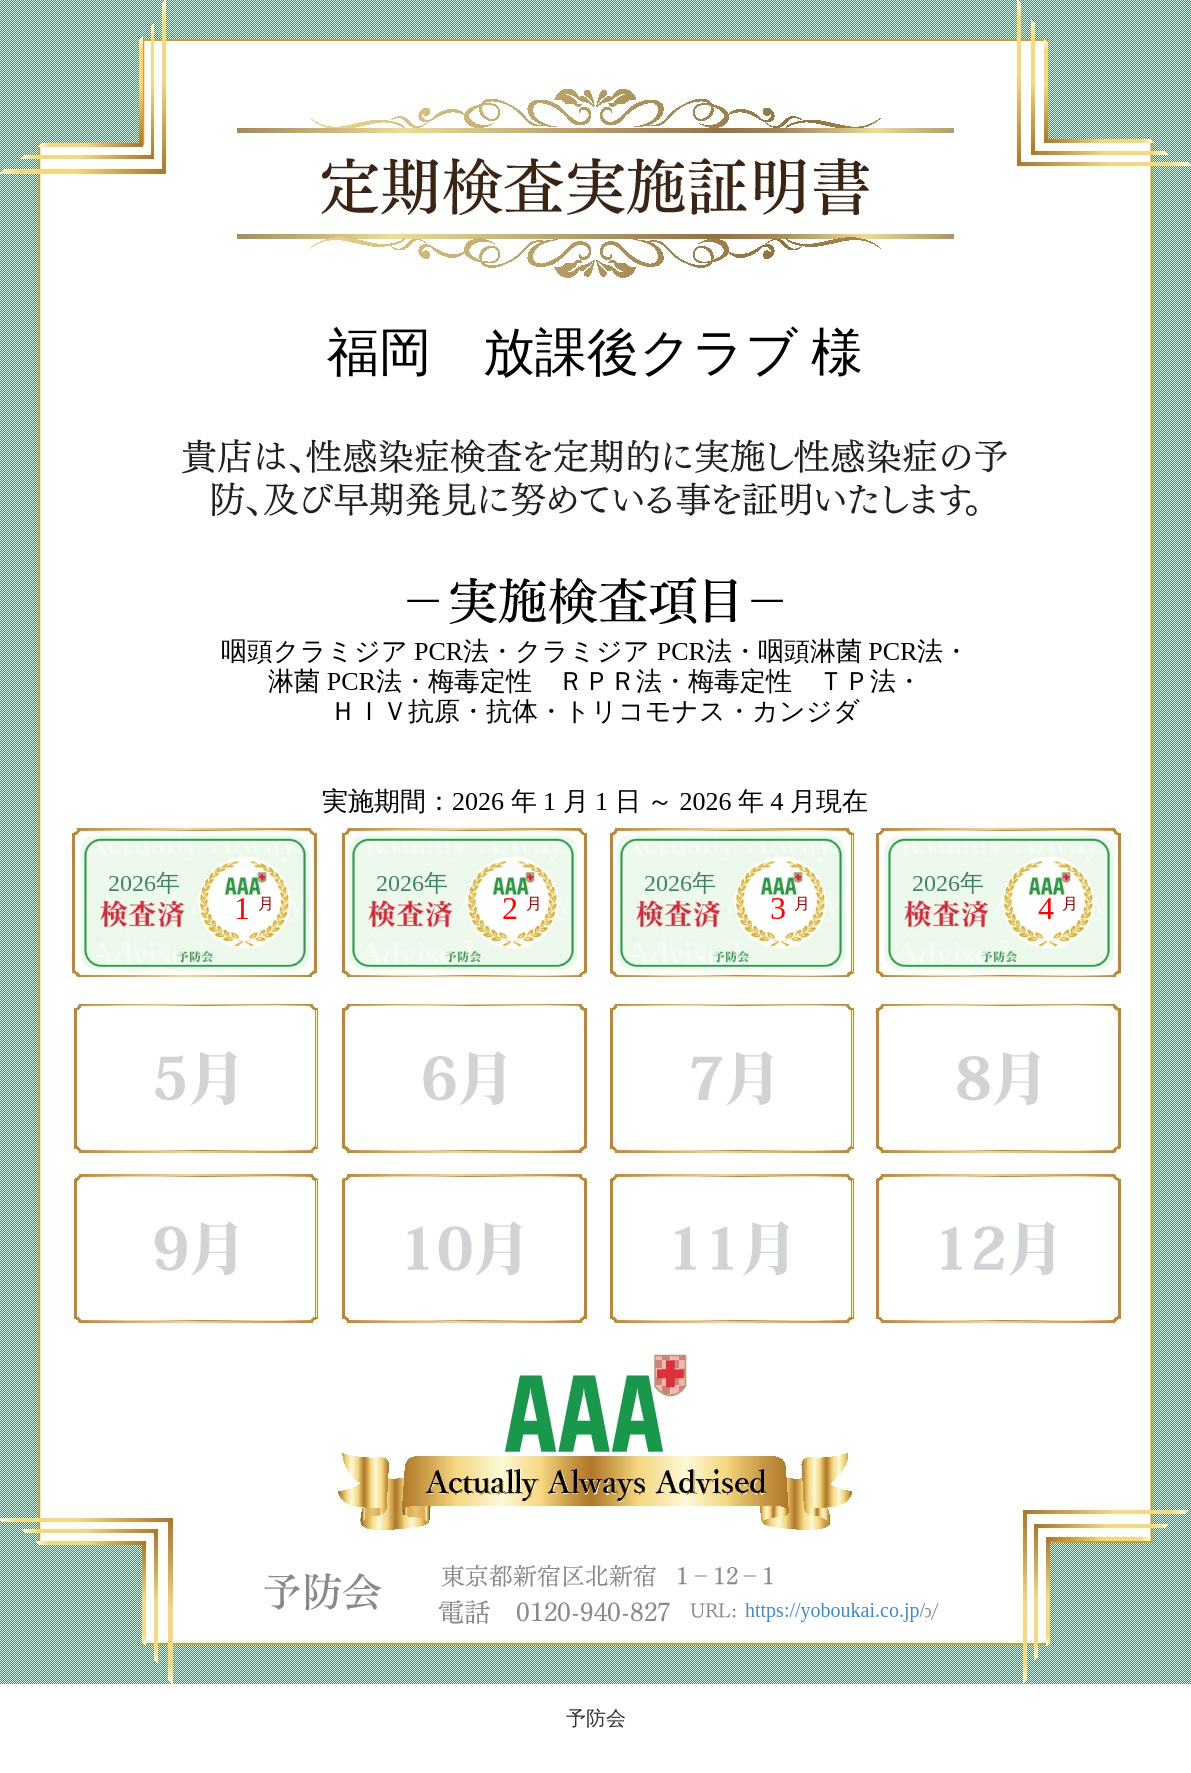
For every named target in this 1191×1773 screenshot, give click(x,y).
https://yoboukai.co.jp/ (835, 1610)
